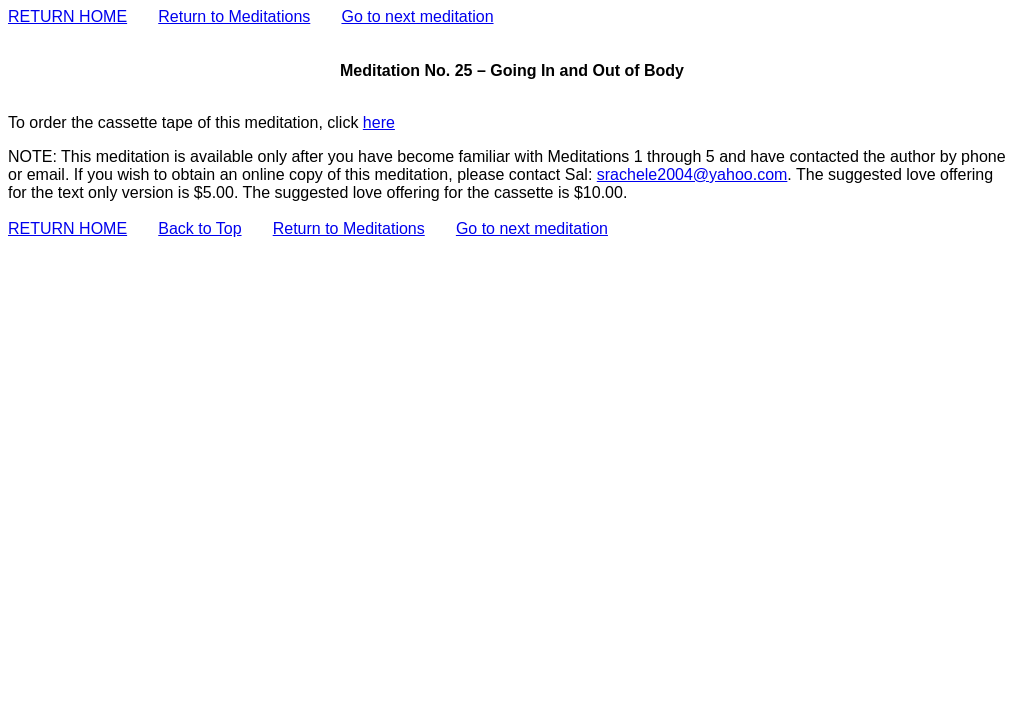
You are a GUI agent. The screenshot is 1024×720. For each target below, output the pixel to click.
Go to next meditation (417, 16)
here (379, 122)
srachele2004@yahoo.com (692, 174)
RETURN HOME (67, 16)
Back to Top (199, 228)
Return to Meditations (234, 16)
